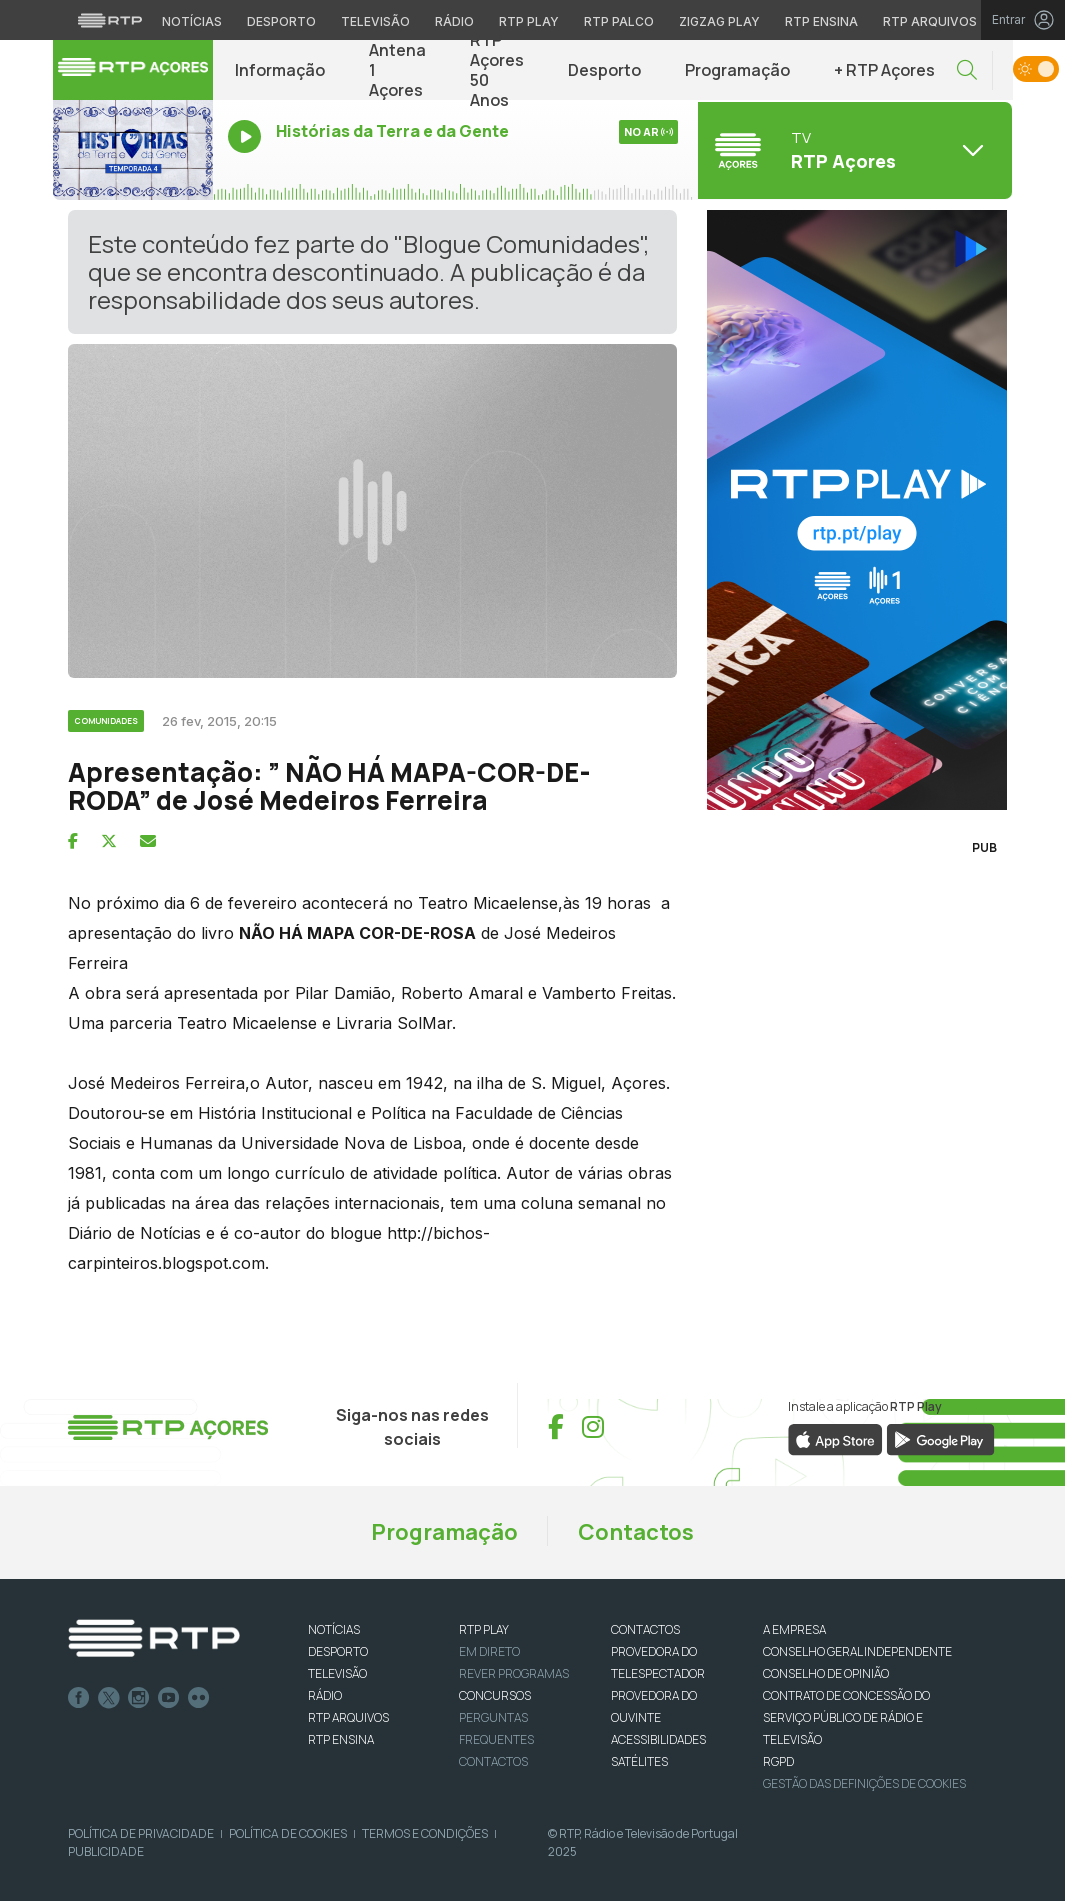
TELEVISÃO (337, 1673)
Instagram (139, 1698)
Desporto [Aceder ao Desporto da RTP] (281, 21)
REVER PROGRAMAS (514, 1673)
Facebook (79, 1698)
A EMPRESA (794, 1629)
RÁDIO (325, 1695)
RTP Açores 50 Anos (497, 70)
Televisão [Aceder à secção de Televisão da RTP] (375, 21)
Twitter (109, 1698)
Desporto (604, 70)
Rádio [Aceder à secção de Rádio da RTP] (454, 21)
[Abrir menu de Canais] (853, 150)
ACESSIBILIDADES (658, 1739)
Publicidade (106, 1851)
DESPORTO (338, 1651)
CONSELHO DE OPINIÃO (826, 1673)
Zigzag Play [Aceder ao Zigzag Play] (719, 21)
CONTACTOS (645, 1629)
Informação (280, 70)
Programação (737, 70)
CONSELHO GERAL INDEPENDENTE (857, 1651)
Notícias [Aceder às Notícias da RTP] (192, 21)
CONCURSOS (495, 1695)
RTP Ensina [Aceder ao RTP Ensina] (821, 21)
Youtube (169, 1698)
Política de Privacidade (141, 1833)
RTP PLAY (484, 1629)
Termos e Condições (425, 1833)
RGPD (778, 1761)
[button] (967, 70)
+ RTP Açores (884, 70)
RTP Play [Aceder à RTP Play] (529, 21)
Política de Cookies (288, 1833)
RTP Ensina (341, 1739)
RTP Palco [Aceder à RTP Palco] (619, 21)
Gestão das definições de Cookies (864, 1783)
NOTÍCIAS (334, 1629)
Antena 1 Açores (397, 70)
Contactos (636, 1532)
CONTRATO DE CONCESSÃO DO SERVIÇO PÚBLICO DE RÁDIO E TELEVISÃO (846, 1717)
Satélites (639, 1761)
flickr (199, 1698)
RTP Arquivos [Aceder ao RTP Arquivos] (930, 21)
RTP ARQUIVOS (348, 1717)
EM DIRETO (489, 1651)
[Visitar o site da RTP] (110, 20)
